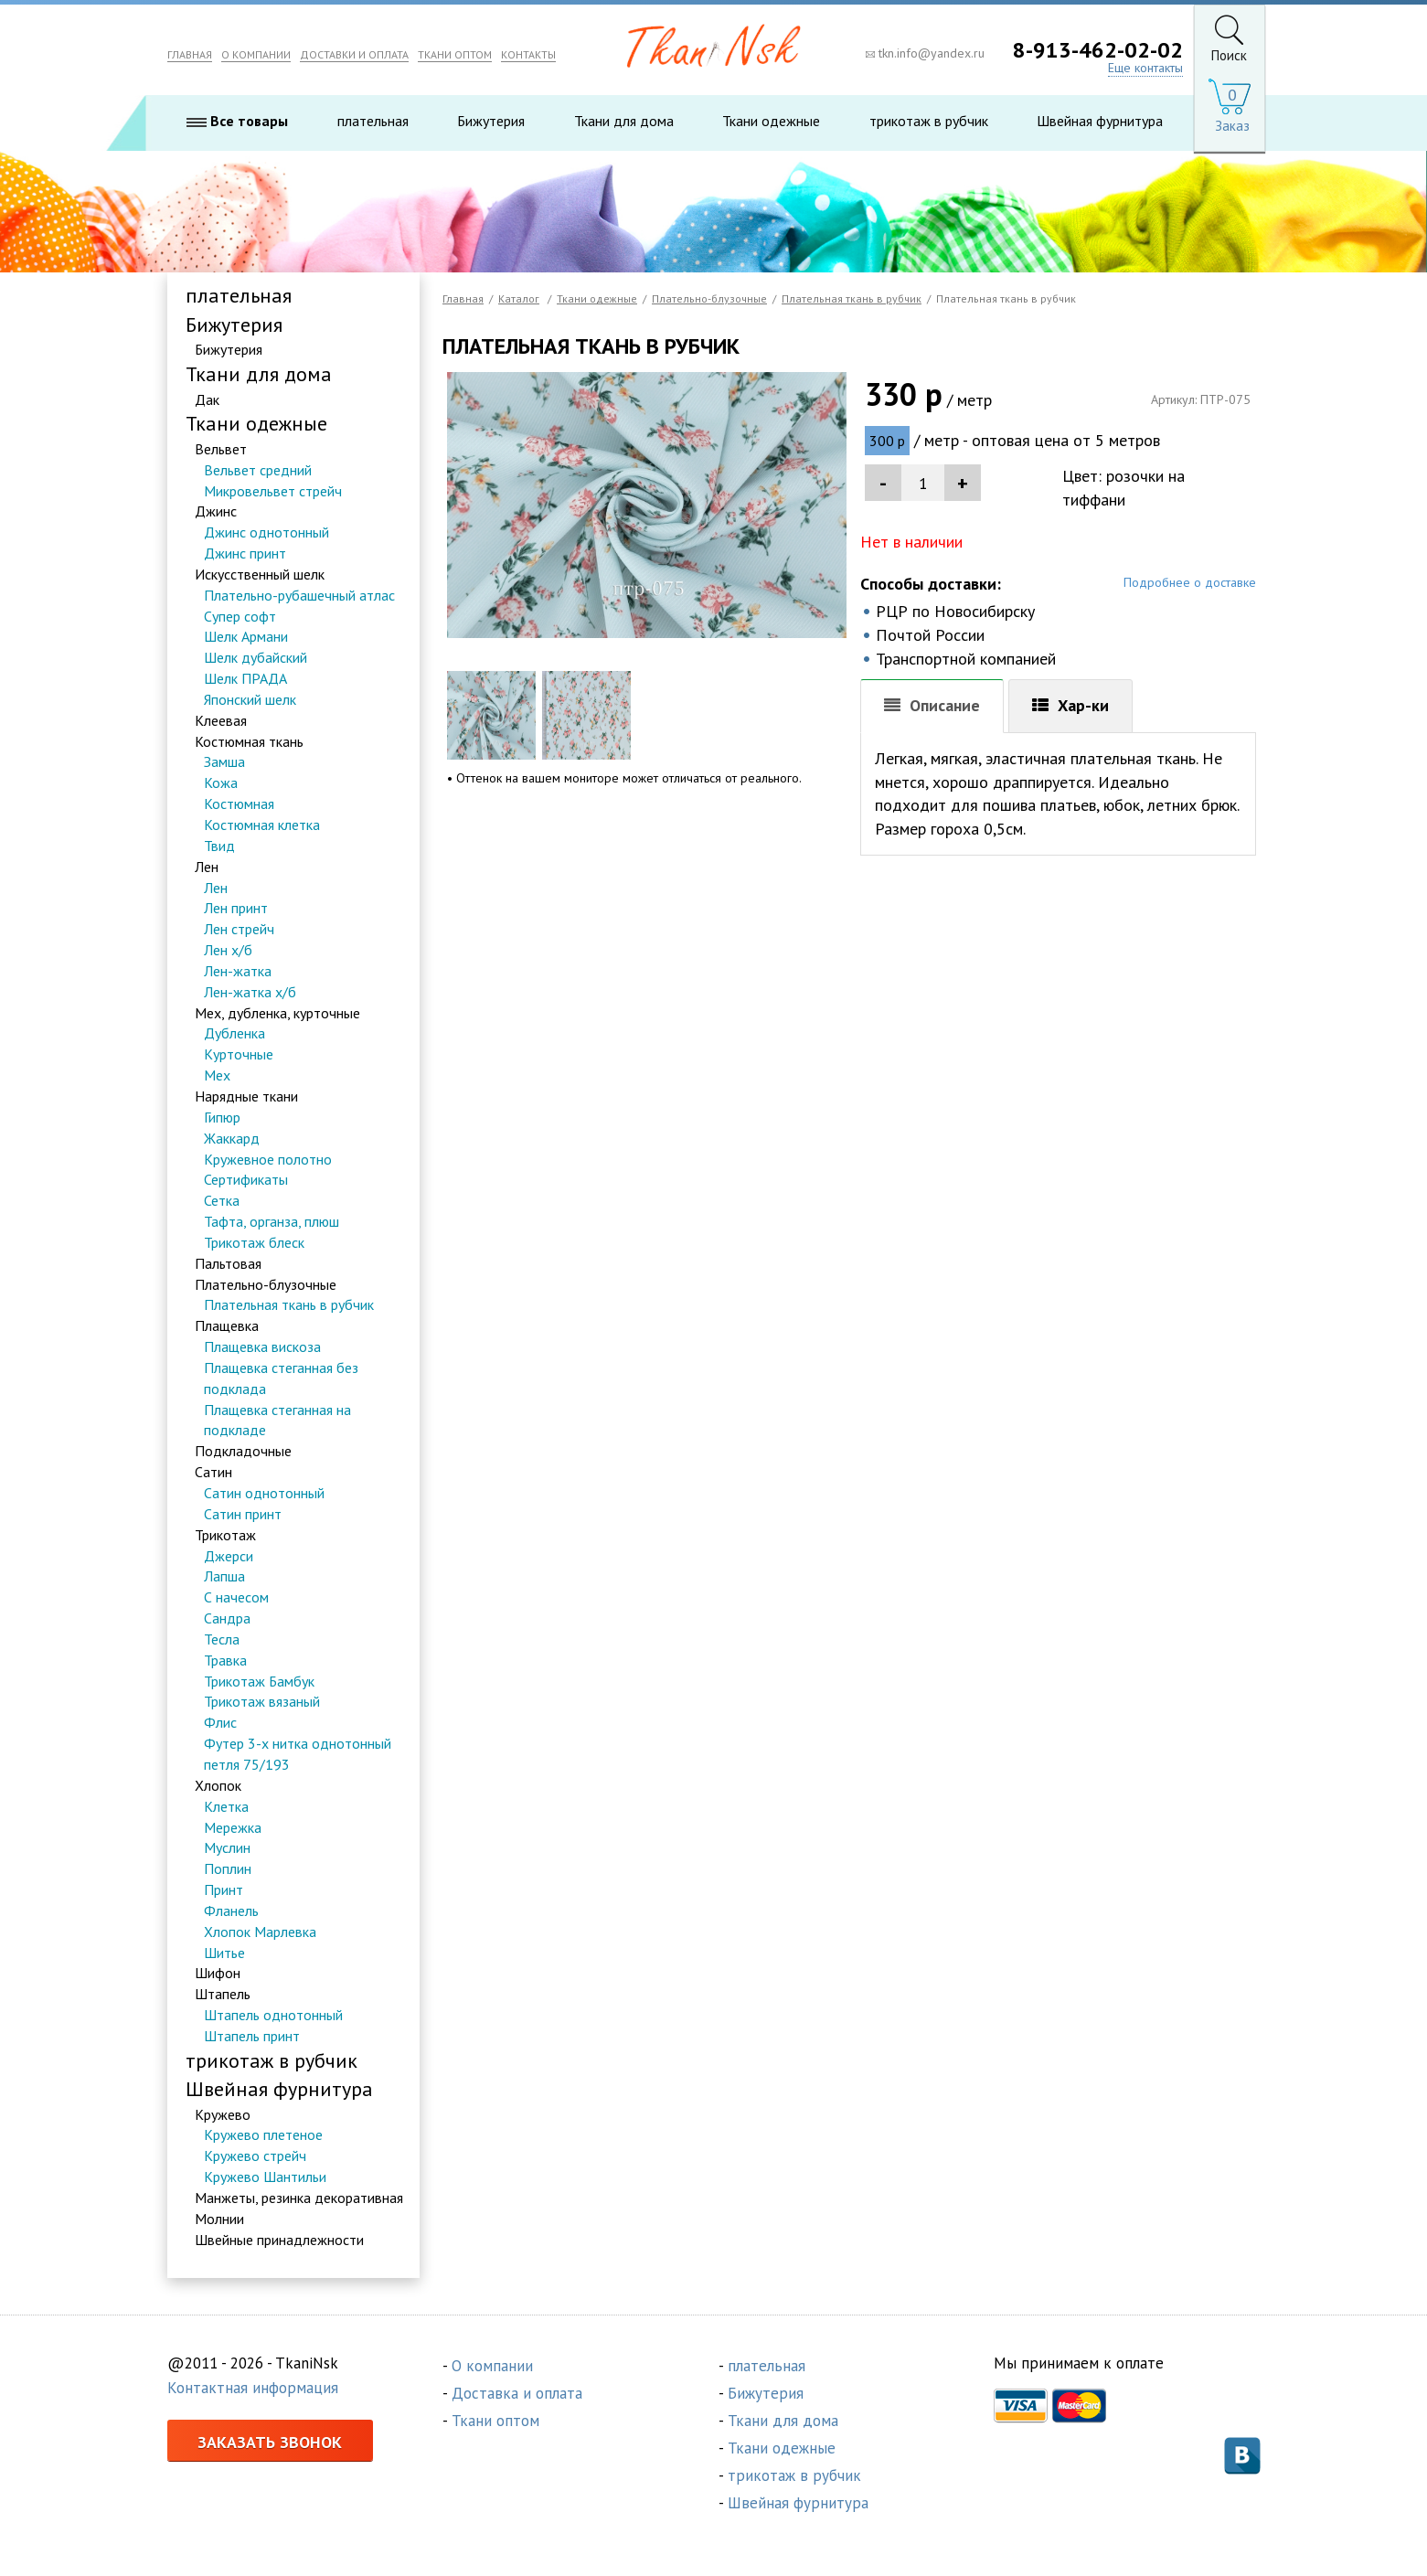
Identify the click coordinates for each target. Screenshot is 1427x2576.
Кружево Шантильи (265, 2176)
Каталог (518, 298)
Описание (945, 705)
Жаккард (232, 1138)
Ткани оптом (495, 2421)
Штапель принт (252, 2036)
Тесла (222, 1639)
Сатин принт (243, 1514)
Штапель (222, 1994)
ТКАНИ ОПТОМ (455, 54)
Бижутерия (491, 121)
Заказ (1232, 125)
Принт (223, 1889)
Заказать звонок (269, 2442)
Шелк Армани (246, 636)
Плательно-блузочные (265, 1284)
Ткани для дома (624, 121)
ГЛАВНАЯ (189, 54)
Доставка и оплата (517, 2393)
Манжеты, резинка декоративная (299, 2197)
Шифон (217, 1973)
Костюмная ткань (249, 741)
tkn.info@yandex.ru (925, 53)
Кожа (221, 782)
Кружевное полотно (268, 1159)
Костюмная (239, 803)
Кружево (222, 2114)
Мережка (232, 1827)
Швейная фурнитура (1100, 121)
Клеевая (221, 720)
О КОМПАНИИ (256, 54)
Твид (219, 845)
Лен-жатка (238, 971)
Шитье (224, 1952)
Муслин (227, 1847)
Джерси (228, 1556)
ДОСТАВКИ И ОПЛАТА (354, 54)
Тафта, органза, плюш (271, 1221)
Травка (225, 1660)
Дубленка (234, 1033)
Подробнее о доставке (1189, 582)
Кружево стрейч (255, 2155)
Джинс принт (245, 553)
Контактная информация (252, 2388)
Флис (220, 1722)
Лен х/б (228, 950)
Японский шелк (250, 699)
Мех (217, 1075)
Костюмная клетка (262, 824)
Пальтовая (228, 1263)
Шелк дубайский (255, 657)
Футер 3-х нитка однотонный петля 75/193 (297, 1753)
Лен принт (236, 908)
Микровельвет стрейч (273, 491)
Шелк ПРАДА (245, 678)
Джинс (216, 511)
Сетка (222, 1200)
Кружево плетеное (263, 2134)
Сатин (213, 1472)
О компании (492, 2366)
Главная (463, 298)
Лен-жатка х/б (250, 992)
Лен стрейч (239, 929)
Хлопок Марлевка (260, 1931)
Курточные (238, 1054)
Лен (206, 866)
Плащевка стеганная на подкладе (277, 1420)
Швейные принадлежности (279, 2239)
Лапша (224, 1576)
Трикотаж (225, 1535)
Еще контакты (1145, 67)
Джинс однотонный (266, 532)
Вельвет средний (258, 470)
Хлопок (218, 1785)
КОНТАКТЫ (528, 54)
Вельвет (221, 449)
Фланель (231, 1910)
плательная (373, 121)
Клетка (226, 1806)
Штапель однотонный (273, 2015)
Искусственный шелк (260, 574)
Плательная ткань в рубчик (289, 1304)
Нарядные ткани (246, 1096)
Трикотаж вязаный (262, 1701)
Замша (224, 761)
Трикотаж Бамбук (259, 1681)
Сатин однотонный (264, 1493)
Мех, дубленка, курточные (277, 1013)
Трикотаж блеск (254, 1242)
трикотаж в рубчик (928, 121)
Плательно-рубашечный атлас (299, 595)
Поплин (227, 1868)
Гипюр (222, 1117)
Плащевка (227, 1325)
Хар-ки (1083, 705)
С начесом (236, 1597)
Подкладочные (243, 1451)
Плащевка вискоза (262, 1346)
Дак (207, 399)
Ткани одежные (771, 121)
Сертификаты (246, 1179)
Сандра (227, 1618)
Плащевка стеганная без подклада (281, 1378)
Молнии (219, 2218)
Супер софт (240, 616)
